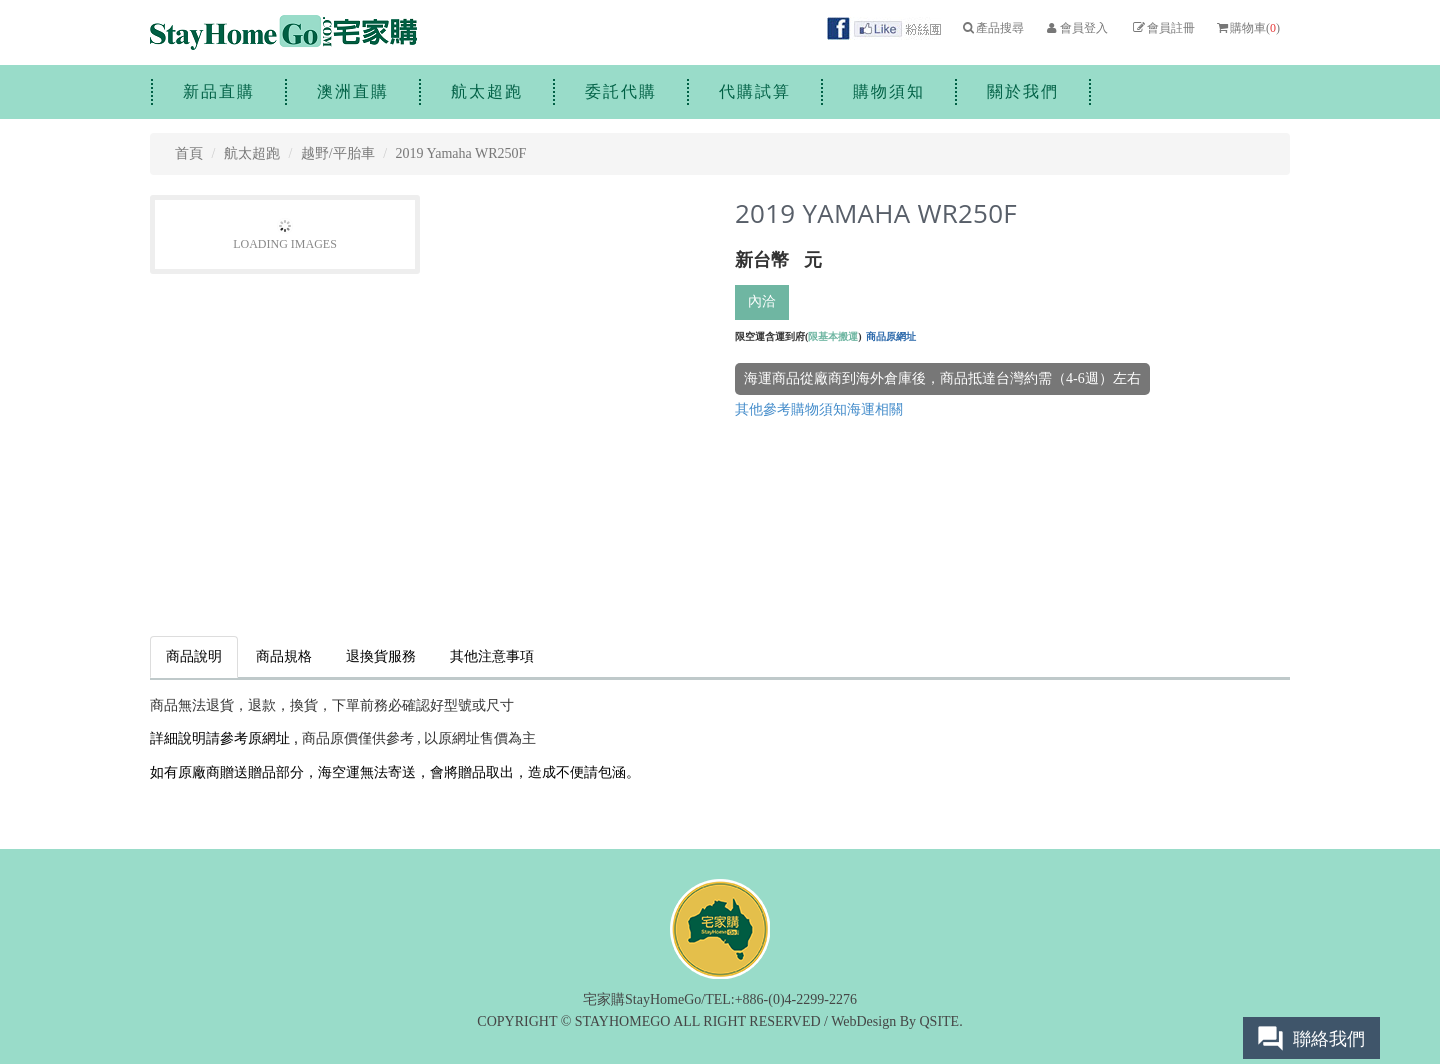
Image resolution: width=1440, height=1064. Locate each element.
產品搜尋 (992, 28)
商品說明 (194, 656)
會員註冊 (1162, 28)
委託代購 (621, 91)
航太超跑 (487, 91)
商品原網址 (891, 336)
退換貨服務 (381, 656)
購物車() (1247, 28)
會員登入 (1075, 28)
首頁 (189, 153)
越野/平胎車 (338, 153)
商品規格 (284, 656)
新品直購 (219, 91)
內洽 (762, 301)
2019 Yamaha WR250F (461, 153)
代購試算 (755, 91)
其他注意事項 (492, 656)
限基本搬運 (833, 336)
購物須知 (889, 91)
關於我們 (1023, 91)
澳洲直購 (353, 91)
